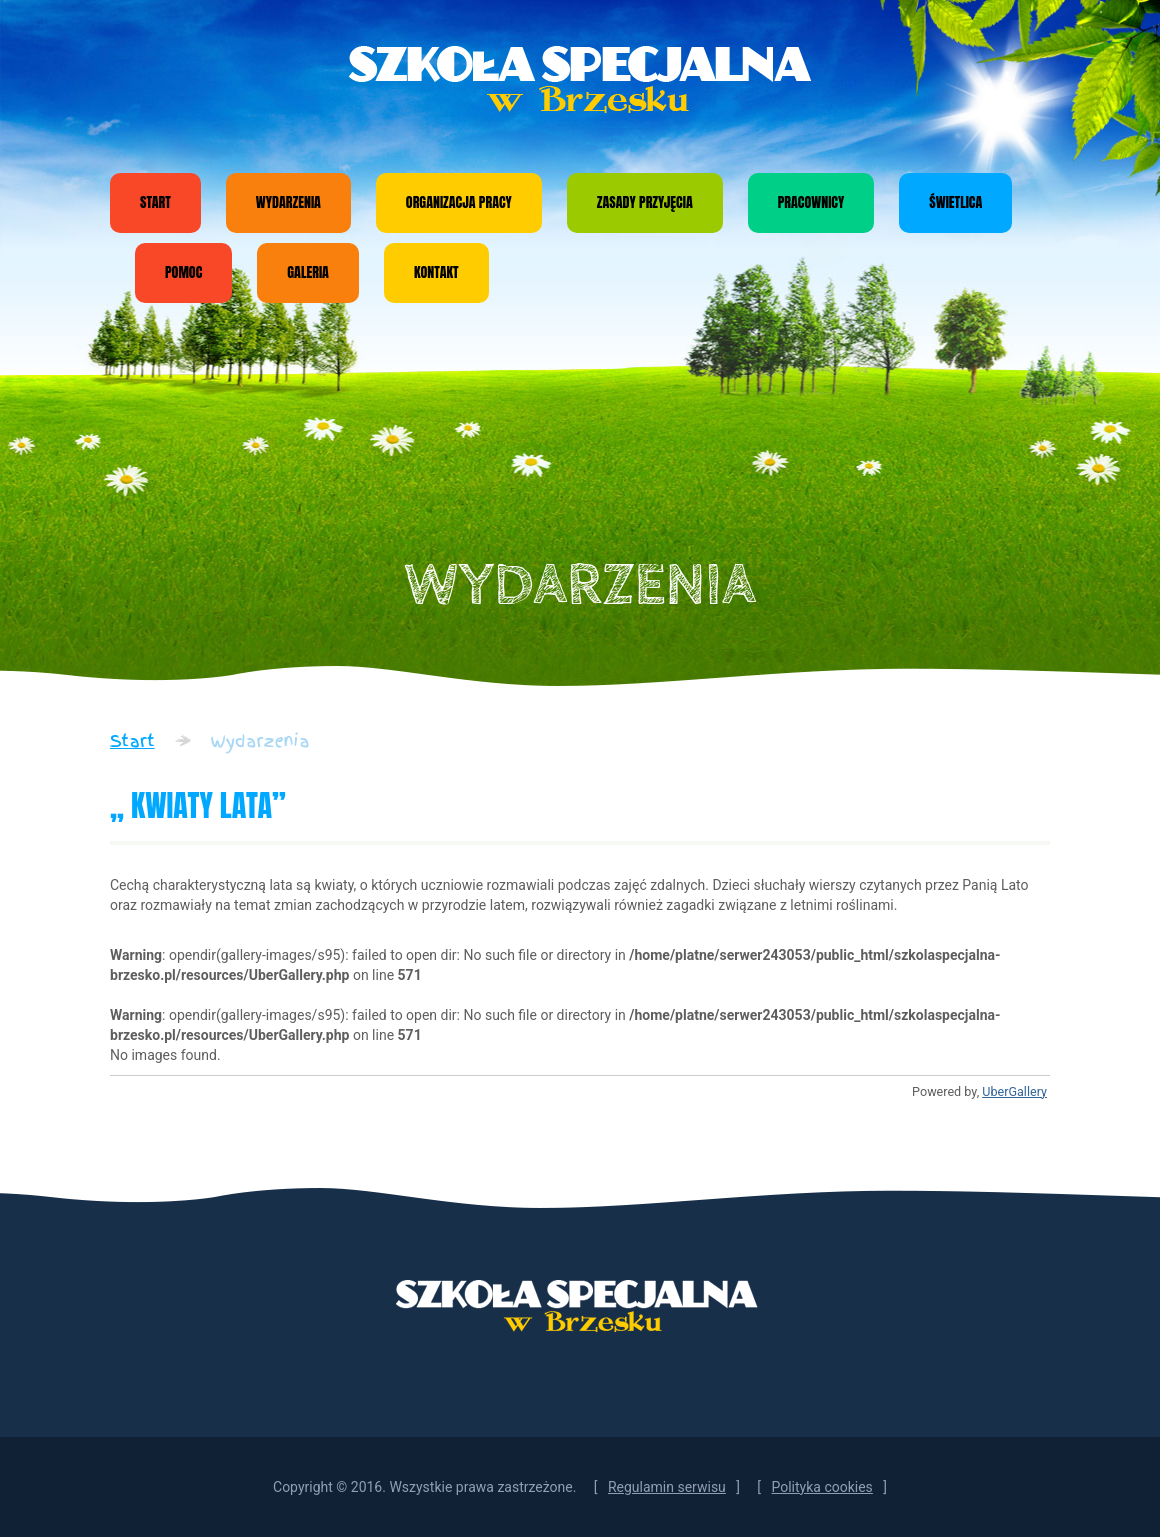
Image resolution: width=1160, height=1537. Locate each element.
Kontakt (436, 272)
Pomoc (183, 272)
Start (155, 202)
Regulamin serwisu (667, 1487)
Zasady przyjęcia (645, 202)
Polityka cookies (821, 1487)
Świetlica (955, 202)
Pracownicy (811, 202)
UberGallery (1014, 1091)
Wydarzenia (288, 202)
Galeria (308, 272)
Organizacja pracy (459, 202)
